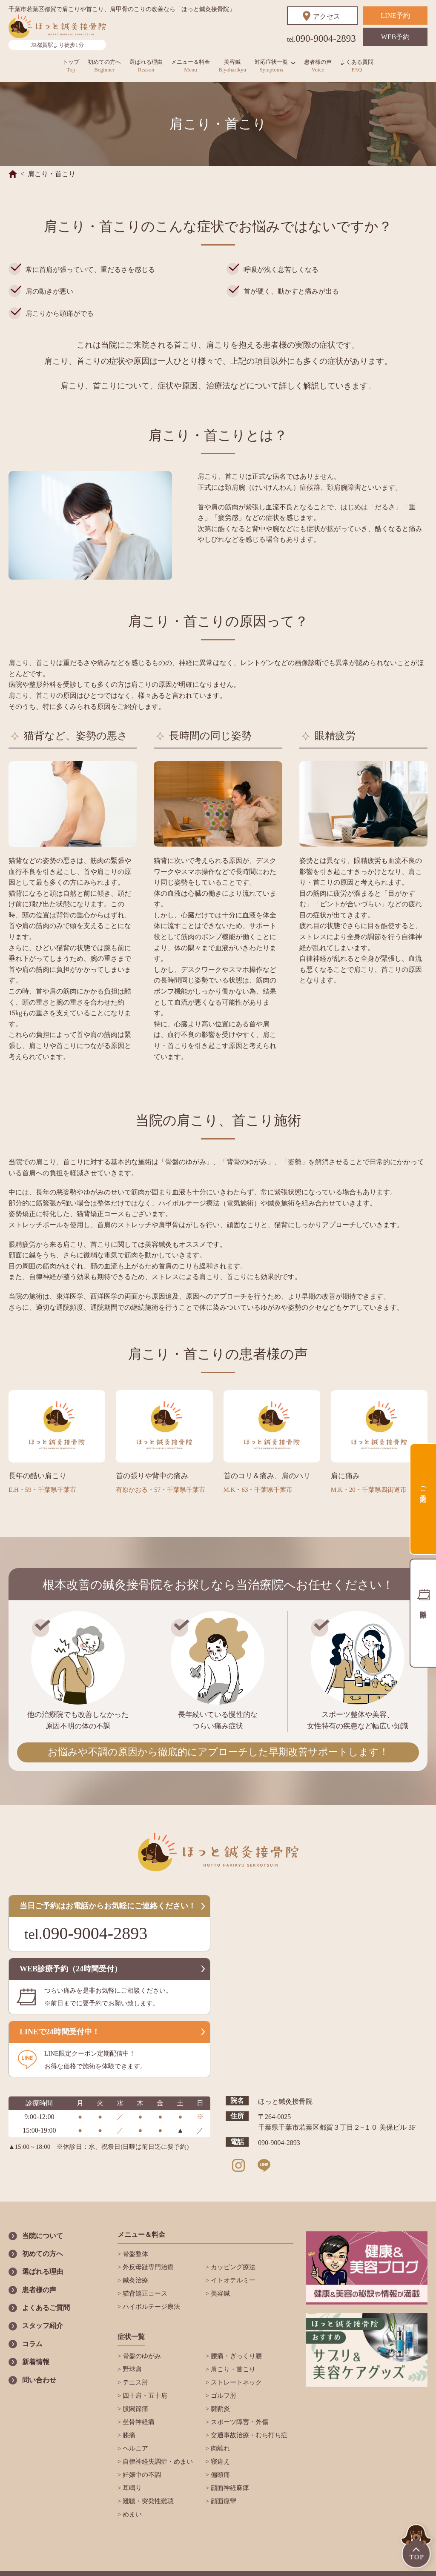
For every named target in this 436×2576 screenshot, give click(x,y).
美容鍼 (232, 66)
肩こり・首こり (232, 2369)
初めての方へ (104, 66)
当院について (42, 2235)
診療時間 (423, 1613)
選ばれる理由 (146, 66)
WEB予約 (395, 36)
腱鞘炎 (219, 2408)
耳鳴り (131, 2488)
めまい (131, 2514)
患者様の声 (318, 66)
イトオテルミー (232, 2280)
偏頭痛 (219, 2474)
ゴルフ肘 (222, 2395)
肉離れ (219, 2448)
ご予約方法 (423, 1486)
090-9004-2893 (321, 38)
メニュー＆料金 (190, 66)
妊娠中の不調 (141, 2474)
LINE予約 (395, 15)
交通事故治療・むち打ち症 (248, 2435)
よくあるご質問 (46, 2307)
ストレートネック (235, 2382)
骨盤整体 (134, 2253)
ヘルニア (134, 2448)
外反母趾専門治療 (157, 2267)
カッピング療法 (232, 2267)
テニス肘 (134, 2382)
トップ (71, 66)
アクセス (326, 16)
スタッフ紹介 (42, 2325)
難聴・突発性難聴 (147, 2501)
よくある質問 (356, 66)
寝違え (219, 2461)
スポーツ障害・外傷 (238, 2422)
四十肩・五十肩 (144, 2395)
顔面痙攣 (222, 2501)
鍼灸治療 (134, 2280)
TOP (417, 2547)
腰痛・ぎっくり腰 (235, 2356)
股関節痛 (134, 2408)
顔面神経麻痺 (229, 2488)
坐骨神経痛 (138, 2422)
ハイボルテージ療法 (150, 2306)
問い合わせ (39, 2380)
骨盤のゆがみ (141, 2356)
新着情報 (35, 2361)
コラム (32, 2344)
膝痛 (128, 2435)
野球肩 (131, 2369)
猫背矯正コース (144, 2293)
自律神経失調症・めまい (157, 2461)
